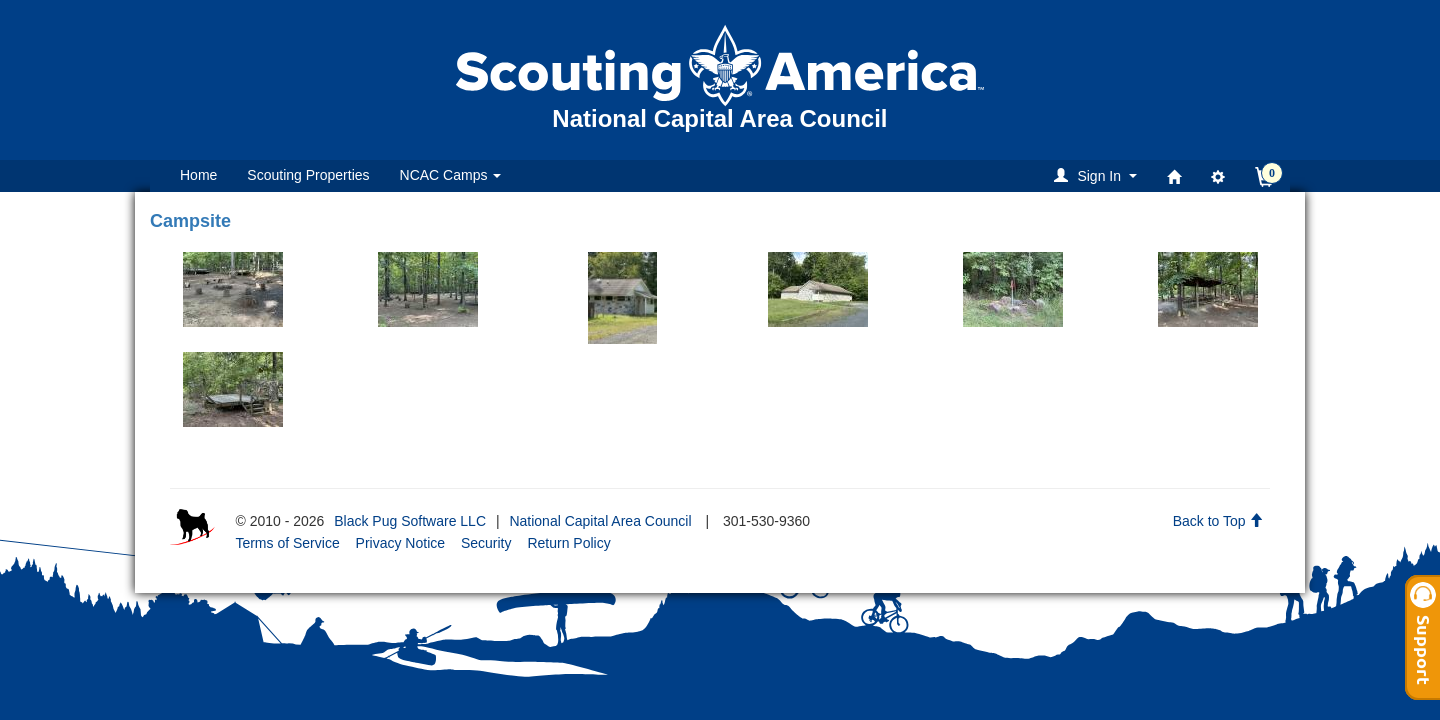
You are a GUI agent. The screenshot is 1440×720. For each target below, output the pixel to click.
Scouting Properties (308, 175)
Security (486, 543)
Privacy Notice (400, 543)
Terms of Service (287, 543)
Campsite (190, 221)
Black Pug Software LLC (410, 521)
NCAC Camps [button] (451, 175)
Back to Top (1218, 521)
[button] (1098, 175)
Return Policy (568, 543)
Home (198, 175)
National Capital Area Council (600, 521)
